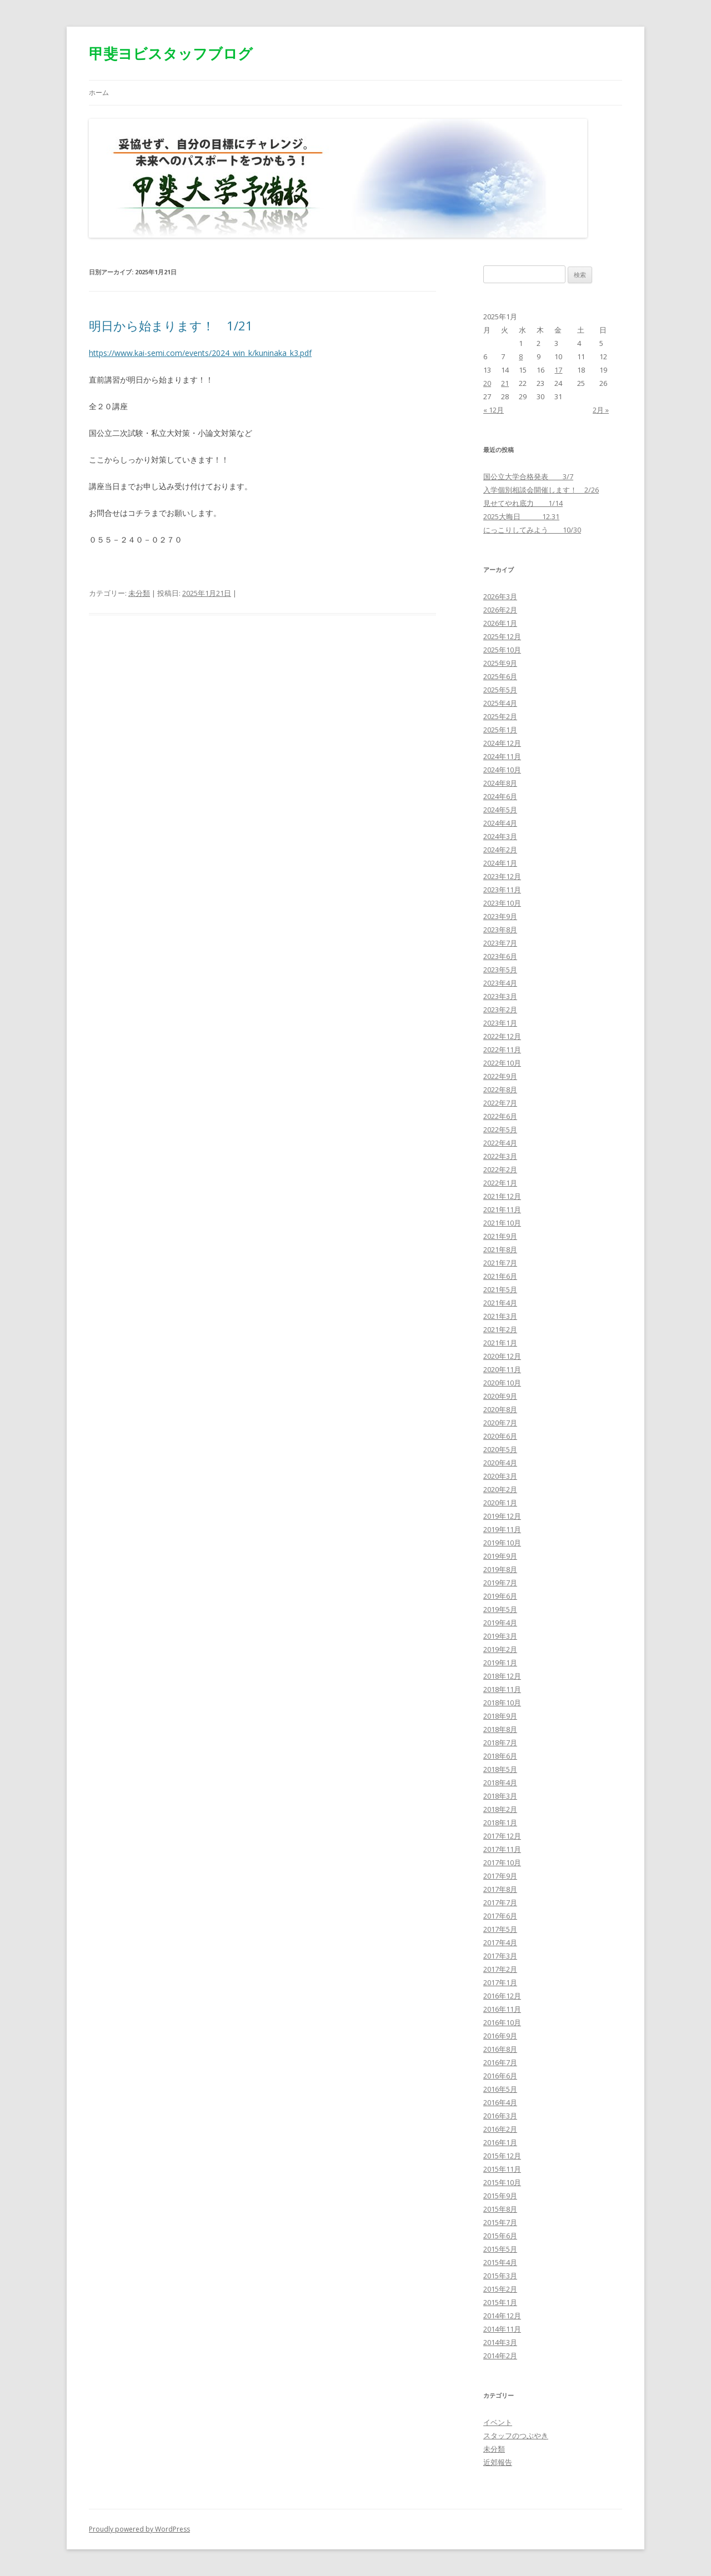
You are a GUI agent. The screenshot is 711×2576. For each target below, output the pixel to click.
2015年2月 (500, 2289)
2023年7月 (500, 943)
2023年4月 (500, 983)
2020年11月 (502, 1369)
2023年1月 (500, 1023)
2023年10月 (502, 903)
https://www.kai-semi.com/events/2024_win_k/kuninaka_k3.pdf (200, 353)
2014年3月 (500, 2342)
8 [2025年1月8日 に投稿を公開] (521, 356)
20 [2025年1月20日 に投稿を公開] (487, 383)
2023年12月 (502, 876)
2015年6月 (500, 2236)
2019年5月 (500, 1609)
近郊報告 (497, 2462)
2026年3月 (500, 596)
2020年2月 (500, 1489)
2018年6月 (500, 1756)
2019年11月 (502, 1529)
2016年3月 (500, 2116)
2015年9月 (500, 2196)
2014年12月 (502, 2316)
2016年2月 (500, 2129)
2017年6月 (500, 1916)
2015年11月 (502, 2169)
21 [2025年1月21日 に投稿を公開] (505, 383)
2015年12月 (502, 2156)
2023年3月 (500, 996)
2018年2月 (500, 1809)
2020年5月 (500, 1449)
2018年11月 (502, 1689)
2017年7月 (500, 1902)
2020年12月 (502, 1356)
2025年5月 (500, 690)
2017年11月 (502, 1849)
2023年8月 (500, 930)
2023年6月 (500, 956)
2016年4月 (500, 2102)
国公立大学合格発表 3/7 (528, 476)
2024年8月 (500, 783)
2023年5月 (500, 970)
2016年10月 (502, 2022)
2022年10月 (502, 1063)
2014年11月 (502, 2329)
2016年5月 (500, 2089)
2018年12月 (502, 1676)
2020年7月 (500, 1423)
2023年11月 (502, 890)
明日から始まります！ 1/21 (171, 325)
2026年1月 (500, 623)
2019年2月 (500, 1649)
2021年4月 (500, 1303)
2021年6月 (500, 1276)
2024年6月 (500, 796)
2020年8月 (500, 1409)
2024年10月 (502, 770)
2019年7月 (500, 1583)
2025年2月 (500, 716)
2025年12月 (502, 636)
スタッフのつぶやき (515, 2436)
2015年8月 (500, 2209)
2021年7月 (500, 1263)
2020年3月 (500, 1476)
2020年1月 (500, 1503)
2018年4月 (500, 1782)
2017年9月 (500, 1876)
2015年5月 (500, 2249)
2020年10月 (502, 1383)
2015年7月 (500, 2222)
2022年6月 (500, 1116)
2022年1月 (500, 1183)
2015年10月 (502, 2182)
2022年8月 (500, 1089)
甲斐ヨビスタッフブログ (171, 53)
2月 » (601, 410)
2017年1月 (500, 1982)
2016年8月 (500, 2049)
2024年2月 (500, 850)
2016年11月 (502, 2009)
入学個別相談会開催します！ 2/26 (541, 490)
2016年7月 (500, 2062)
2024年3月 (500, 836)
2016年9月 (500, 2036)
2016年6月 (500, 2076)
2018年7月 (500, 1743)
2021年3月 (500, 1316)
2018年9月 (500, 1716)
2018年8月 (500, 1729)
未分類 (139, 593)
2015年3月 (500, 2276)
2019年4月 (500, 1623)
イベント (497, 2422)
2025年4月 (500, 703)
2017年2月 (500, 1969)
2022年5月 (500, 1129)
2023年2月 (500, 1010)
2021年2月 (500, 1329)
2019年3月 (500, 1636)
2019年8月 (500, 1569)
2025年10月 (502, 650)
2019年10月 (502, 1543)
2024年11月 (502, 756)
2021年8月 (500, 1249)
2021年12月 (502, 1196)
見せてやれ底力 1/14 (523, 503)
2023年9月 (500, 916)
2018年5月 (500, 1769)
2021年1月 (500, 1343)
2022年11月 (502, 1049)
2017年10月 (502, 1862)
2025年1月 (500, 730)
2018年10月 (502, 1703)
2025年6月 (500, 676)
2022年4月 (500, 1143)
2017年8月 (500, 1889)
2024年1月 (500, 863)
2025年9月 (500, 663)
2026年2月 (500, 610)
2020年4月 (500, 1463)
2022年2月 (500, 1169)
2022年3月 (500, 1156)
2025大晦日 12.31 (521, 516)
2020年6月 (500, 1436)
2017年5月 (500, 1929)
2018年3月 (500, 1796)
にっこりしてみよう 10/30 (532, 530)
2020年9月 (500, 1396)
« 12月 (493, 410)
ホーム (99, 92)
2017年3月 (500, 1956)
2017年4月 (500, 1942)
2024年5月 (500, 810)
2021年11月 (502, 1209)
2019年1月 (500, 1663)
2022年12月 (502, 1036)
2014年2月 (500, 2356)
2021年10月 (502, 1223)
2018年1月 (500, 1822)
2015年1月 (500, 2302)
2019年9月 (500, 1556)
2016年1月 (500, 2142)
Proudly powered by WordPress (139, 2529)
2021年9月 (500, 1236)
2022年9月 (500, 1076)
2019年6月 (500, 1596)
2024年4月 (500, 823)
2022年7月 (500, 1103)
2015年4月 (500, 2262)
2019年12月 (502, 1516)
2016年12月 (502, 1996)
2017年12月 (502, 1836)
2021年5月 (500, 1289)
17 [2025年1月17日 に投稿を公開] (558, 370)
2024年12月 (502, 743)
